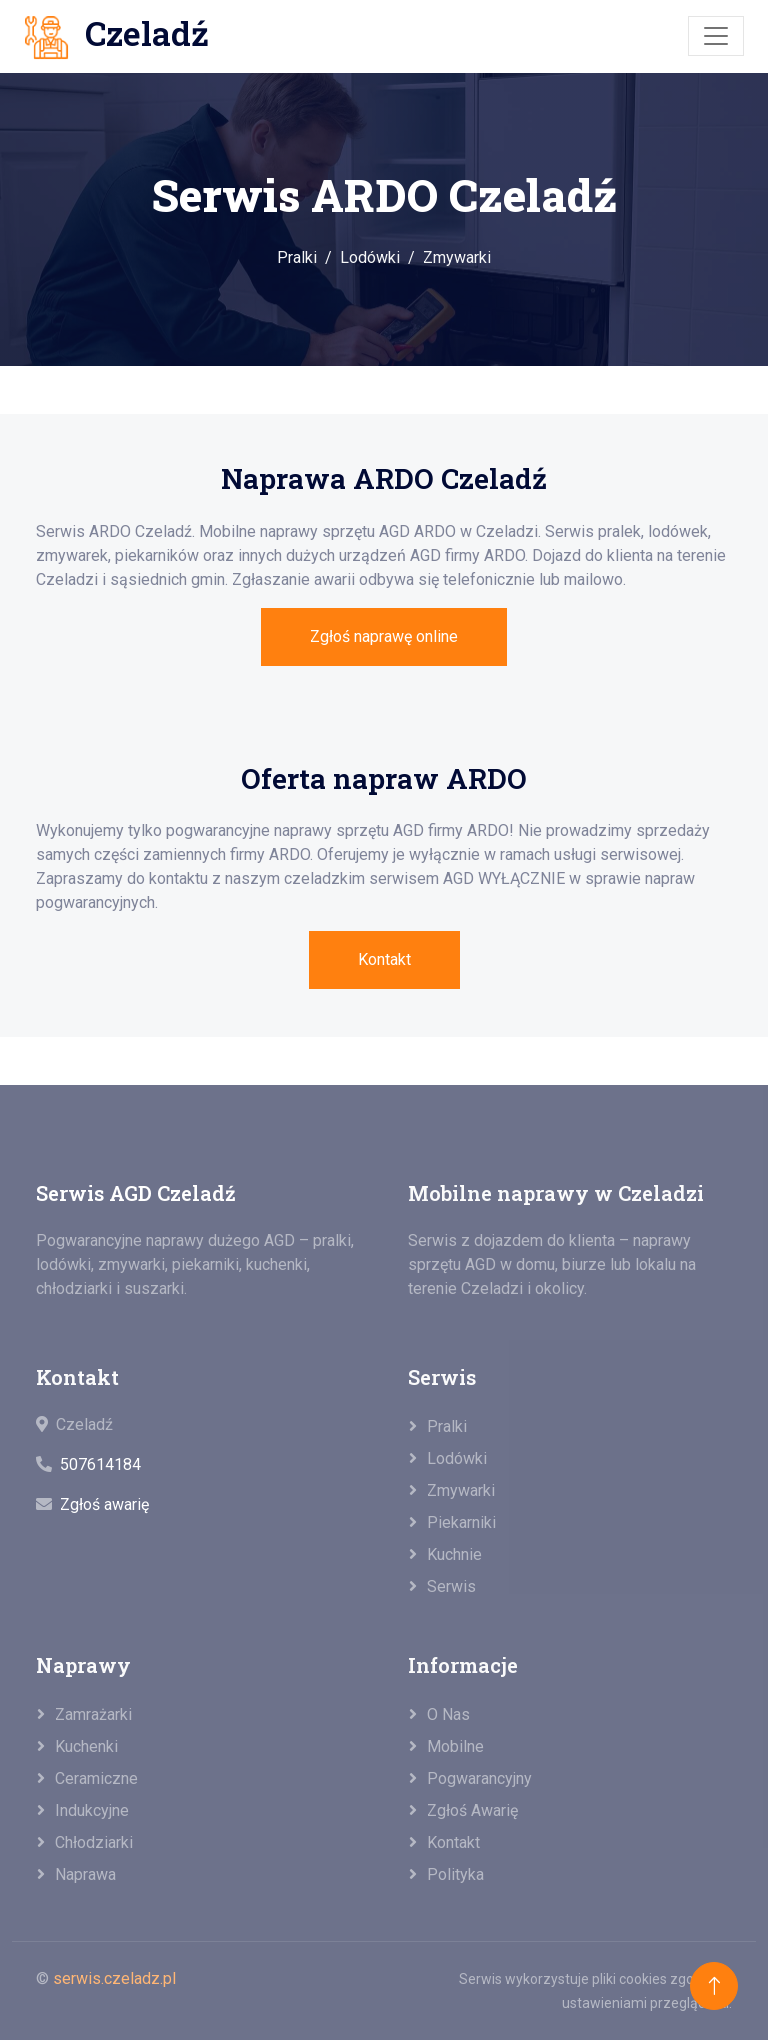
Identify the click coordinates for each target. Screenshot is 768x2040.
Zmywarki (457, 257)
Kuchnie (454, 1554)
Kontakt (384, 959)
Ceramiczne (96, 1778)
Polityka (455, 1874)
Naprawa (85, 1874)
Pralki (297, 257)
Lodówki (370, 257)
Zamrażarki (93, 1714)
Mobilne (455, 1746)
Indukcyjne (92, 1810)
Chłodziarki (94, 1842)
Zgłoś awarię (104, 1504)
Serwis (451, 1586)
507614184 (100, 1464)
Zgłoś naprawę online (384, 636)
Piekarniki (461, 1522)
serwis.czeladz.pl (114, 1978)
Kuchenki (86, 1746)
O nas (448, 1714)
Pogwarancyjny (479, 1778)
